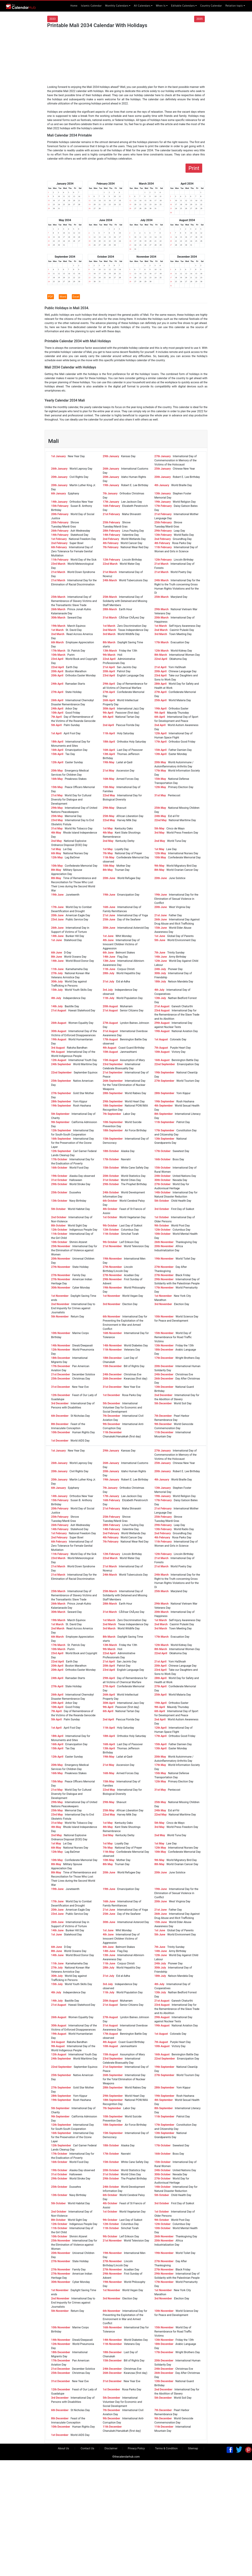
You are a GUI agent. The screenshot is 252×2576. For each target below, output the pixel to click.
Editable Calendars (183, 6)
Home (74, 6)
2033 (52, 19)
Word (63, 296)
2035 (199, 19)
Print (193, 168)
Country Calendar (211, 6)
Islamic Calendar (91, 6)
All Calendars (142, 6)
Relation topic (234, 6)
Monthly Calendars (116, 6)
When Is (161, 6)
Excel (76, 296)
